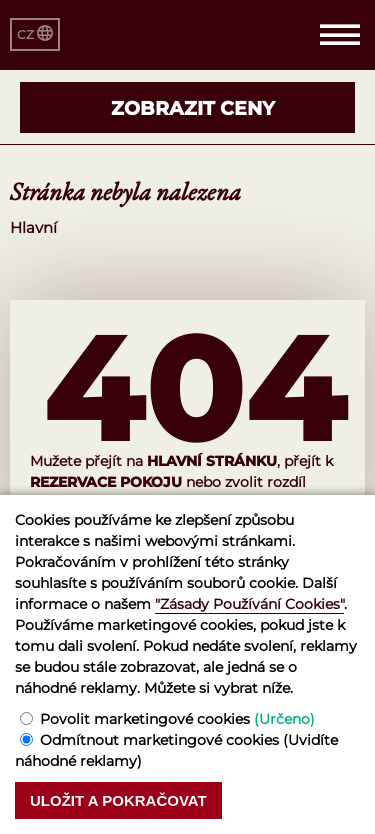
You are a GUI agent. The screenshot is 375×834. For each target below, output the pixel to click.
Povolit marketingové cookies (177, 719)
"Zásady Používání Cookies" (249, 604)
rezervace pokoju (106, 482)
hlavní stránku (212, 461)
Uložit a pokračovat (118, 800)
